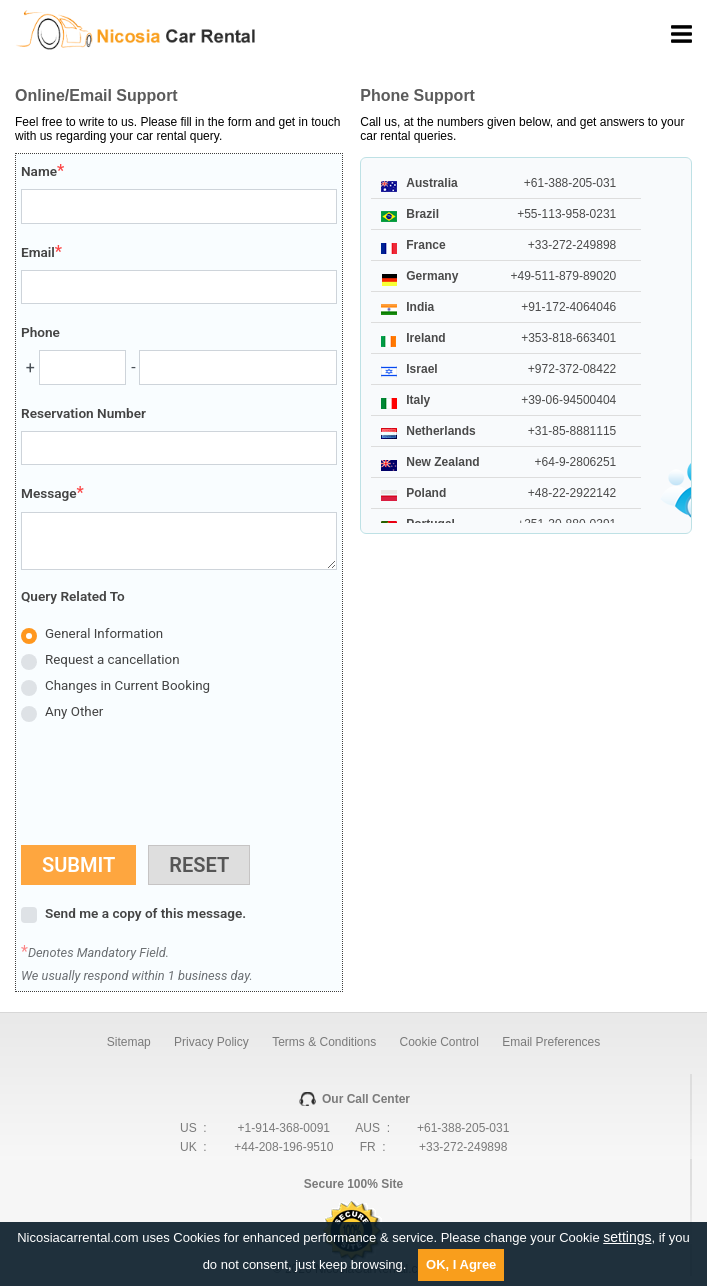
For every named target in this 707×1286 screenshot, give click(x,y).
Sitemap (129, 1042)
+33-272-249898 (463, 1147)
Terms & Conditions (324, 1042)
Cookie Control (439, 1042)
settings (627, 1237)
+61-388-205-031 (463, 1128)
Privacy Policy (211, 1042)
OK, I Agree (461, 1264)
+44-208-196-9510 (283, 1147)
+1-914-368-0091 (284, 1128)
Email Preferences (551, 1042)
